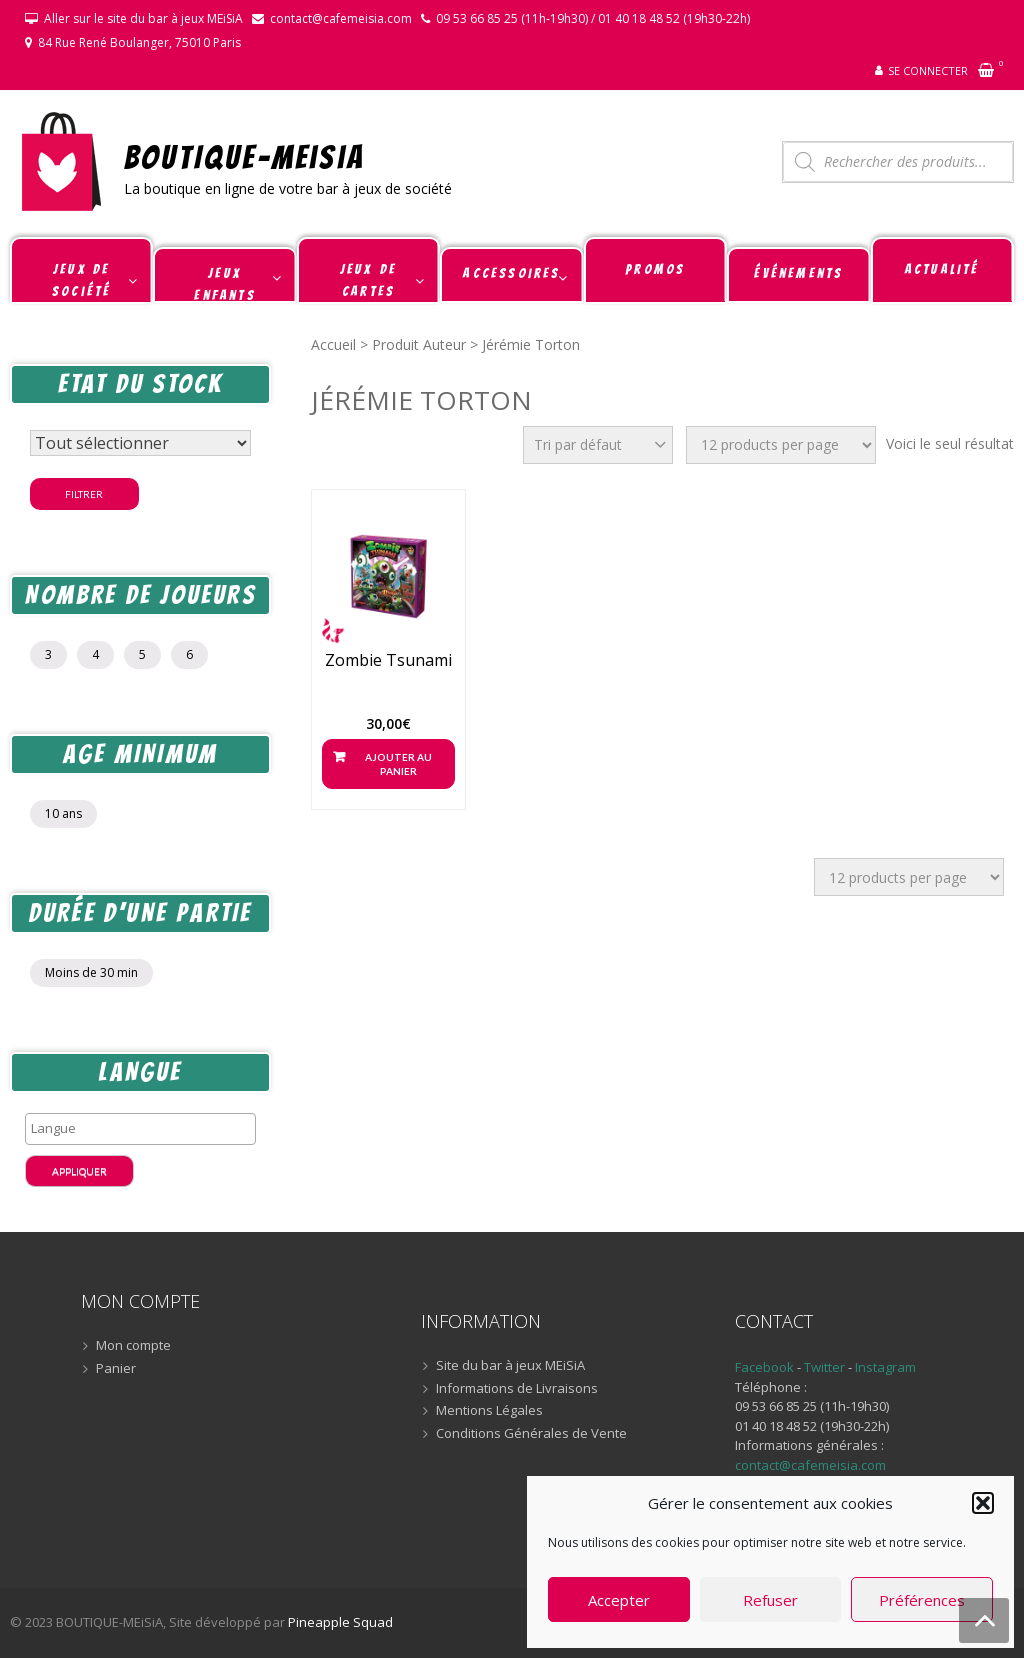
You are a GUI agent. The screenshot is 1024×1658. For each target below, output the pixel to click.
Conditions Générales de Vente (531, 1434)
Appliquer (79, 1171)
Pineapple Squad (340, 1622)
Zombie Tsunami (388, 660)
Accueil (333, 344)
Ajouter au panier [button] (398, 764)
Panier (116, 1369)
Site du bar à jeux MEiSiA (510, 1366)
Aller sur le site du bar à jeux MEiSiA (143, 18)
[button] (983, 1503)
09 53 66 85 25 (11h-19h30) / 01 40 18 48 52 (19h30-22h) (593, 18)
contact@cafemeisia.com (341, 18)
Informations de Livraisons (517, 1389)
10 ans (63, 813)
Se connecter (928, 70)
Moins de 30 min (91, 972)
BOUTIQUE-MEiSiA (244, 156)
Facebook (764, 1367)
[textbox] (145, 1128)
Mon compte (133, 1346)
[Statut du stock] (140, 443)
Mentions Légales (489, 1411)
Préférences (922, 1600)
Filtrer (84, 494)
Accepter (619, 1600)
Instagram (885, 1367)
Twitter (826, 1367)
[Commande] (598, 445)
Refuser (770, 1600)
